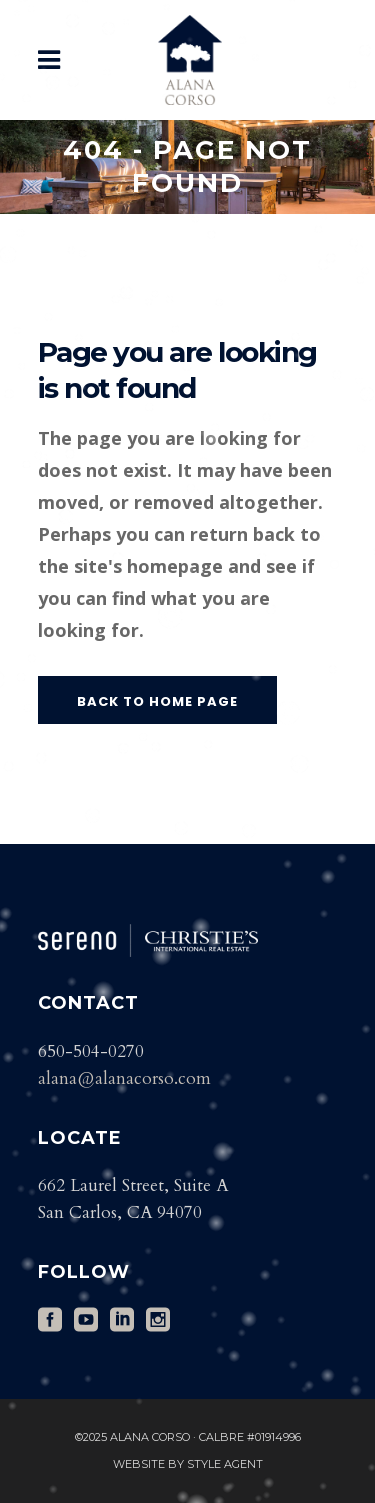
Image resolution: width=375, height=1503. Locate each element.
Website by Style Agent (188, 1464)
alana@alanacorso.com (124, 1078)
